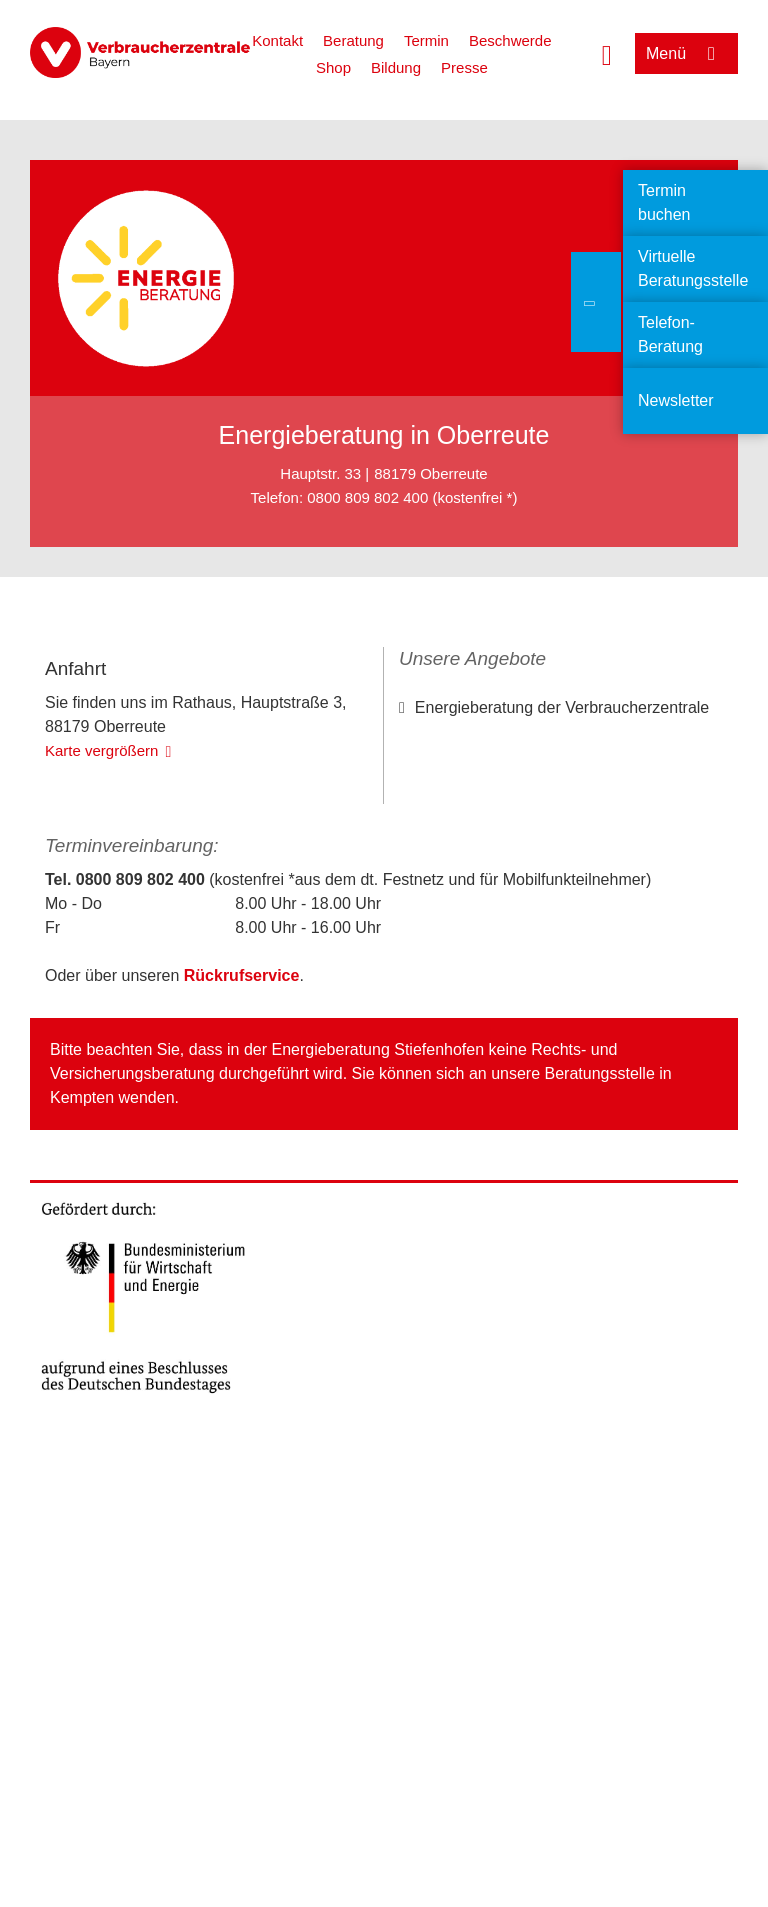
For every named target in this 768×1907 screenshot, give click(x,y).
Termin (426, 40)
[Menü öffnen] (686, 53)
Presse (464, 67)
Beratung (353, 40)
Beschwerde (510, 40)
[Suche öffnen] (607, 53)
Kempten (82, 1259)
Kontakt (277, 40)
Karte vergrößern (101, 912)
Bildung (396, 67)
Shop (333, 67)
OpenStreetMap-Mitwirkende (289, 803)
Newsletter (676, 400)
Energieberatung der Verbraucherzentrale (562, 707)
